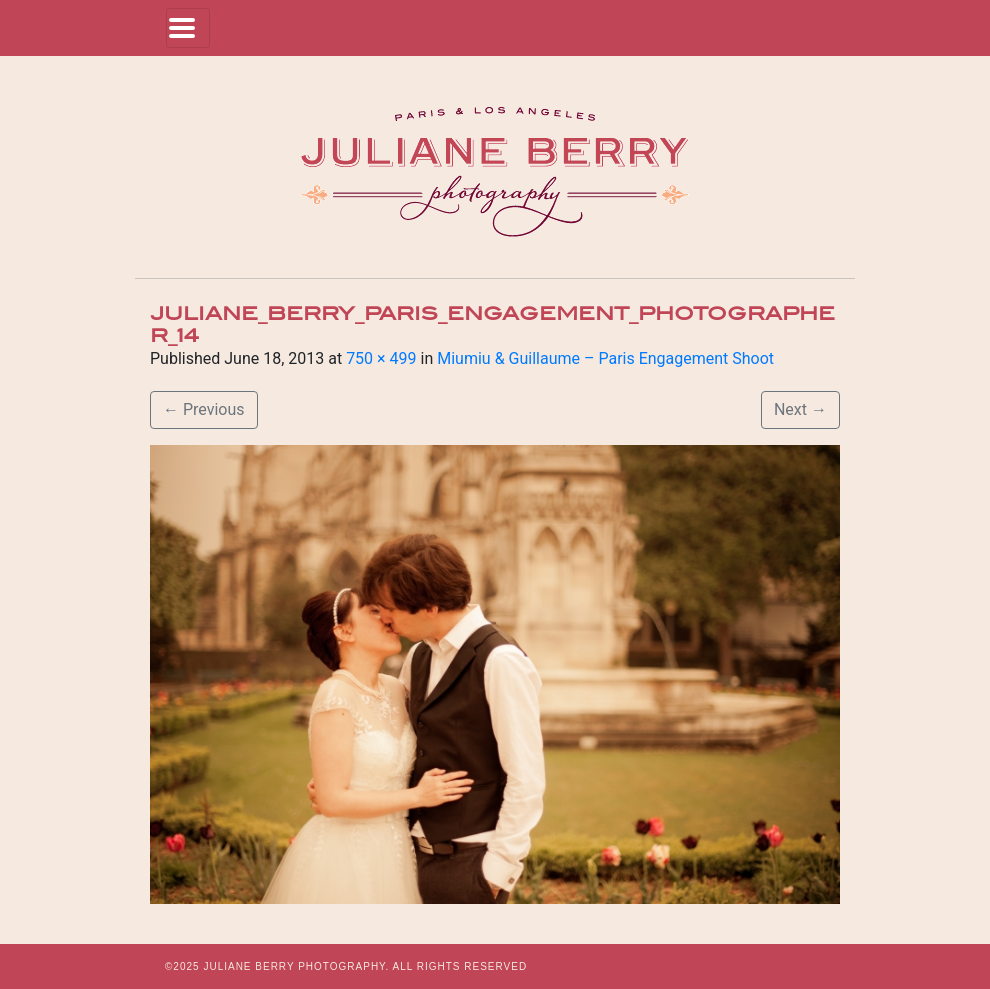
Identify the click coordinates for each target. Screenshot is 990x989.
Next (800, 409)
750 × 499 (381, 358)
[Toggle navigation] (188, 28)
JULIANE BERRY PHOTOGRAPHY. (296, 966)
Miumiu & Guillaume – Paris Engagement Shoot (605, 358)
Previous (204, 409)
